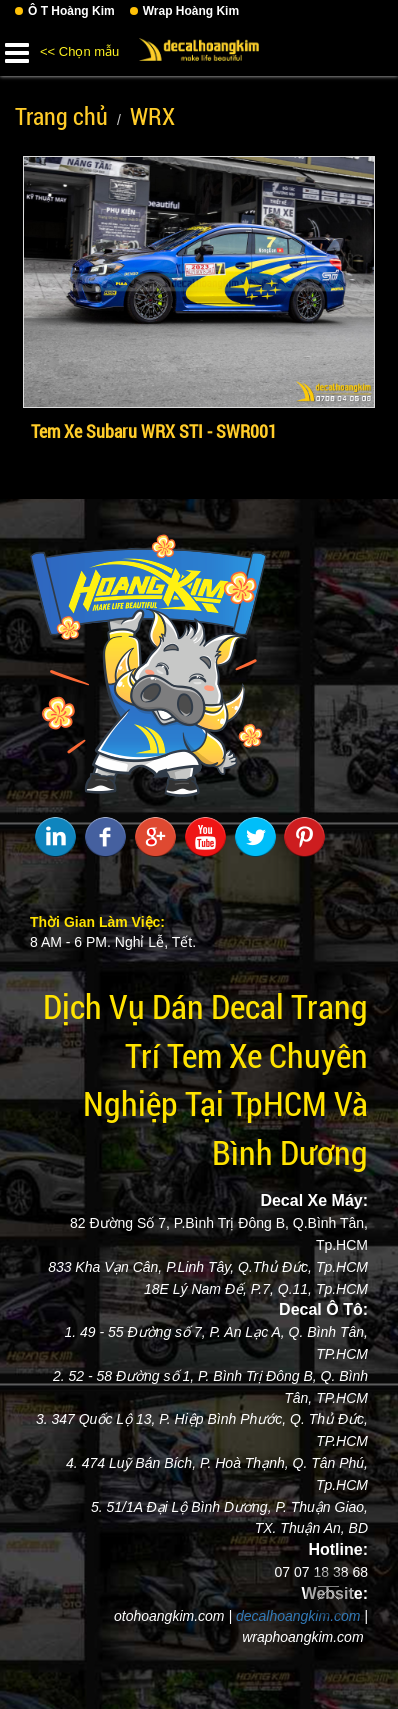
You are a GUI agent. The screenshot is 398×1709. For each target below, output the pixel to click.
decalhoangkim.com (298, 1616)
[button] (17, 49)
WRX (152, 116)
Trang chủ (61, 116)
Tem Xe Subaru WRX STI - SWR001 (154, 431)
